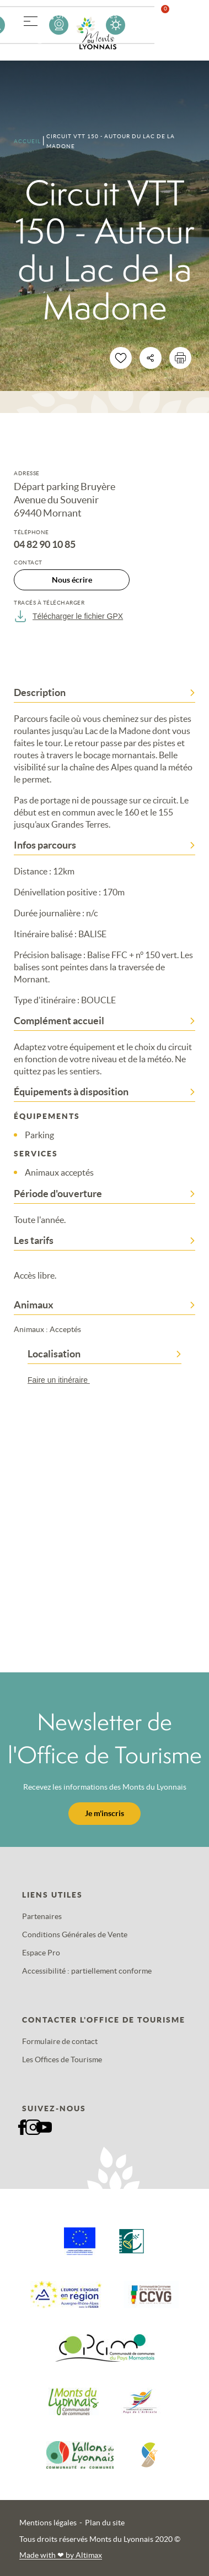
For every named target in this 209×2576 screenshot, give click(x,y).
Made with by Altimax (60, 2555)
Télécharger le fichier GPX (68, 616)
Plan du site (105, 2522)
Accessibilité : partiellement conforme (87, 1970)
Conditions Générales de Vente (74, 1934)
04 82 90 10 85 (45, 544)
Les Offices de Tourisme (62, 2059)
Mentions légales (48, 2522)
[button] (30, 19)
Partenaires (42, 1916)
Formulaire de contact (60, 2041)
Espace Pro (41, 1952)
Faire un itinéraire (64, 1380)
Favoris (172, 24)
